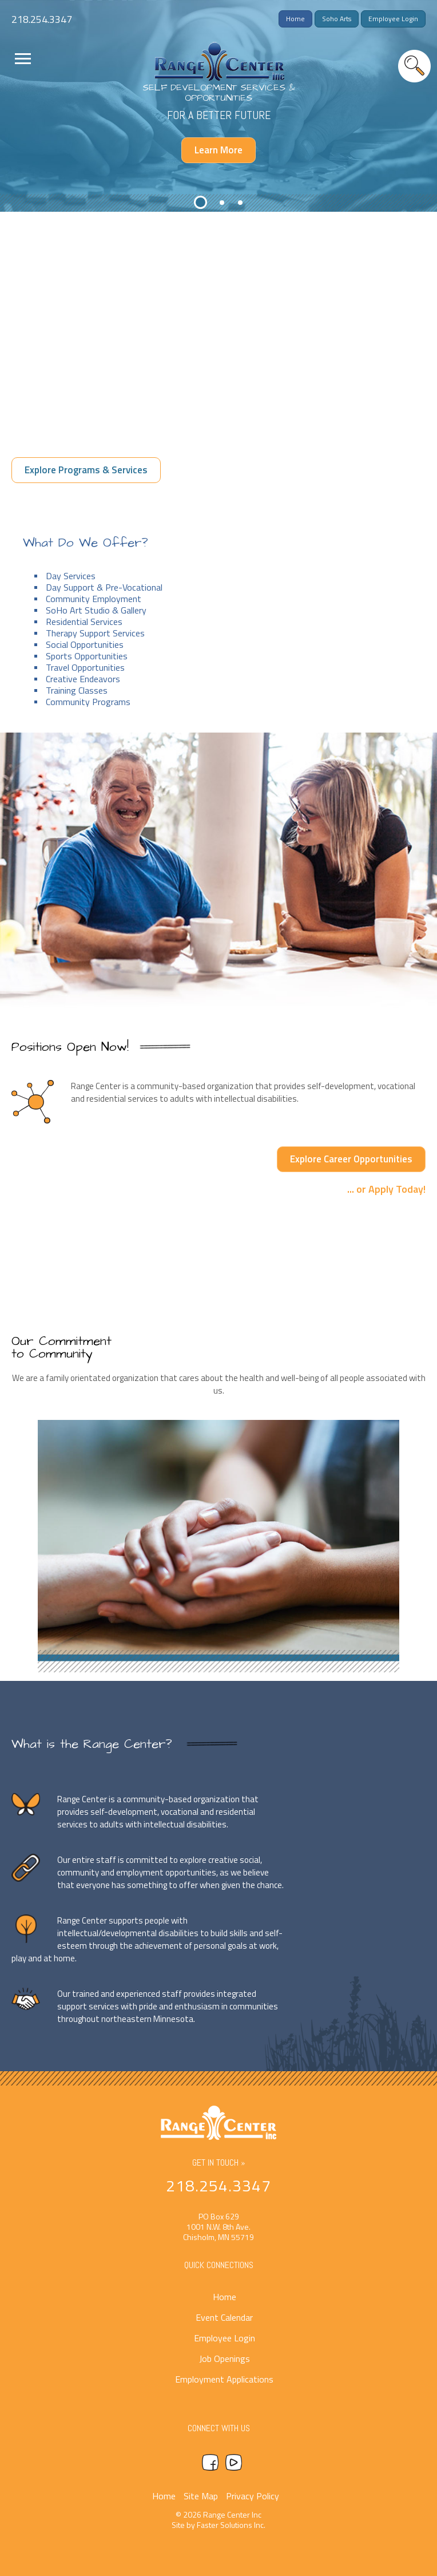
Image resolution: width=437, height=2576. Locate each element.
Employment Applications (224, 2379)
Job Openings (224, 2358)
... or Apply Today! (386, 1188)
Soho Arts (336, 18)
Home (295, 18)
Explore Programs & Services (86, 469)
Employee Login (393, 18)
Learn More (218, 150)
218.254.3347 (41, 19)
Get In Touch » (218, 2162)
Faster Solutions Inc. (231, 2525)
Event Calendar (224, 2317)
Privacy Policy (252, 2495)
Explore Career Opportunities (351, 1159)
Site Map (201, 2495)
